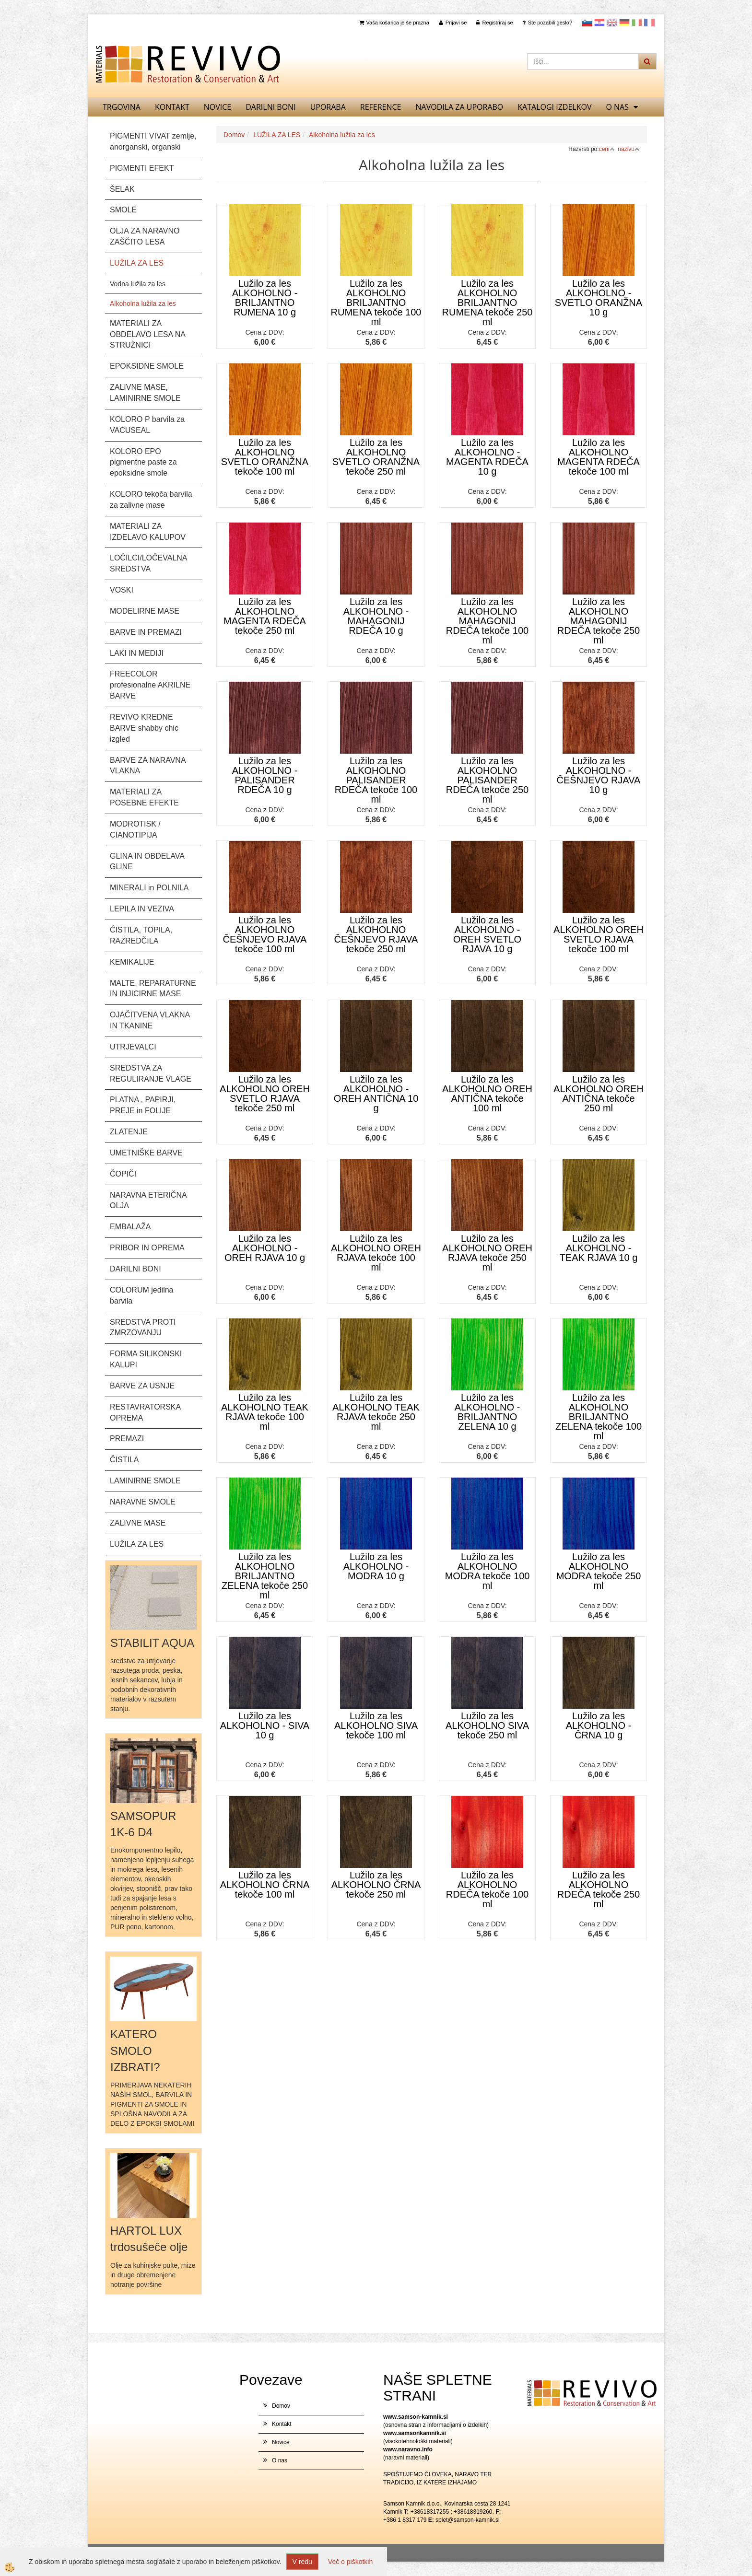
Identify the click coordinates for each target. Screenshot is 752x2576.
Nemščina (624, 22)
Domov (234, 135)
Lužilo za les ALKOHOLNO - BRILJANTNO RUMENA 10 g (265, 297)
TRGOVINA (122, 107)
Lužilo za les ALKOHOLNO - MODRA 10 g (376, 1566)
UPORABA (328, 107)
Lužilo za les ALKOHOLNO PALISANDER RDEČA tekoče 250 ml (487, 780)
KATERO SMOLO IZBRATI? (135, 2051)
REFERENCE (380, 107)
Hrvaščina (599, 22)
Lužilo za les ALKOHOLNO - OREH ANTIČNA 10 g (376, 1093)
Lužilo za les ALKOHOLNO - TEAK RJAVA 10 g (599, 1248)
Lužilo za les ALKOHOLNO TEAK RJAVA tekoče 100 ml (264, 1412)
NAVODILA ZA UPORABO (460, 107)
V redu (302, 2561)
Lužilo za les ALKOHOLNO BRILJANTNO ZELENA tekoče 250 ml (265, 1575)
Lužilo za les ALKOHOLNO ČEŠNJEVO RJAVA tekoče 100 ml (265, 934)
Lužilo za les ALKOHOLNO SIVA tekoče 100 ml (376, 1725)
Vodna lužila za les (137, 284)
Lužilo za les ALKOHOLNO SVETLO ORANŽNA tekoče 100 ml (264, 457)
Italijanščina (637, 22)
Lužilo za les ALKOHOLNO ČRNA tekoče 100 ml (265, 1885)
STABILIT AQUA (152, 1642)
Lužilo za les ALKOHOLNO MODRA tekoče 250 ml (598, 1571)
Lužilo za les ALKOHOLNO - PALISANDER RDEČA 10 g (265, 775)
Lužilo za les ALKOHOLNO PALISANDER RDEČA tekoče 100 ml (376, 780)
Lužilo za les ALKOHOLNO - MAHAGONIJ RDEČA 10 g (376, 616)
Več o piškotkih (350, 2561)
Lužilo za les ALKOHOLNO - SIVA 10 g (264, 1725)
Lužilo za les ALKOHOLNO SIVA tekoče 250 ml (487, 1725)
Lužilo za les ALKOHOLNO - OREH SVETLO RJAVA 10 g (487, 934)
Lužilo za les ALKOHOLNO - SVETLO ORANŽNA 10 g (598, 297)
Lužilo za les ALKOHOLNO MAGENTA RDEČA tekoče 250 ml (264, 616)
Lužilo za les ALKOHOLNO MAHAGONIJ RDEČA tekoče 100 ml (487, 620)
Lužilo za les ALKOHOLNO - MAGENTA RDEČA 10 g (487, 457)
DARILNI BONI (270, 107)
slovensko (587, 22)
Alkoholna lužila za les (143, 303)
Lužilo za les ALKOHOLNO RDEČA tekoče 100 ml (487, 1889)
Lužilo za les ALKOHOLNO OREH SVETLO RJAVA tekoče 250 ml (265, 1093)
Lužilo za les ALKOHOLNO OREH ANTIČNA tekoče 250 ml (598, 1093)
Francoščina (649, 22)
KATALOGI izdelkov (554, 107)
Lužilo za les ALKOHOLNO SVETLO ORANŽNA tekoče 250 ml (376, 457)
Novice (217, 107)
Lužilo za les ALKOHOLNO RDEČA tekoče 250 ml (598, 1889)
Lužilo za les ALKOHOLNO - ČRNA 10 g (599, 1725)
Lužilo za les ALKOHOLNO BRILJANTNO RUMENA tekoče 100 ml (376, 302)
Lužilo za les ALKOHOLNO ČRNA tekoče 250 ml (376, 1885)
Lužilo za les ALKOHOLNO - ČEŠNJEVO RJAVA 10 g (599, 775)
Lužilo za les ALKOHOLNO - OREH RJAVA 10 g (264, 1248)
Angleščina (612, 22)
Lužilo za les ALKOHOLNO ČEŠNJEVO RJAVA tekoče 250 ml (376, 934)
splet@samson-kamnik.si (467, 2520)
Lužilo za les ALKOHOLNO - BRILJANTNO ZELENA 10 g (487, 1412)
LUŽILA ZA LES (276, 135)
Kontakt (172, 107)
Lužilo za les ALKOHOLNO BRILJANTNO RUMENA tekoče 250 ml (487, 302)
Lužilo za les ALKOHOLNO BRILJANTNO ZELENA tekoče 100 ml (598, 1416)
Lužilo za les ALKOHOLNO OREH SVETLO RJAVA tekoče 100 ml (598, 934)
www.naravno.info (408, 2449)
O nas (617, 107)
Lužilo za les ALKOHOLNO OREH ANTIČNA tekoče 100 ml (487, 1093)
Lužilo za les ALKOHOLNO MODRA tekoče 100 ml (487, 1571)
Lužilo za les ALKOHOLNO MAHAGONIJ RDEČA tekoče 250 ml (598, 620)
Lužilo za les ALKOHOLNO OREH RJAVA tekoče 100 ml (376, 1252)
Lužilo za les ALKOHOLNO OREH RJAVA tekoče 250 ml (487, 1252)
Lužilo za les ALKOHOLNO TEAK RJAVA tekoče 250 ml (376, 1412)
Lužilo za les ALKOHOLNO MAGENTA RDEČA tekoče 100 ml (598, 457)
